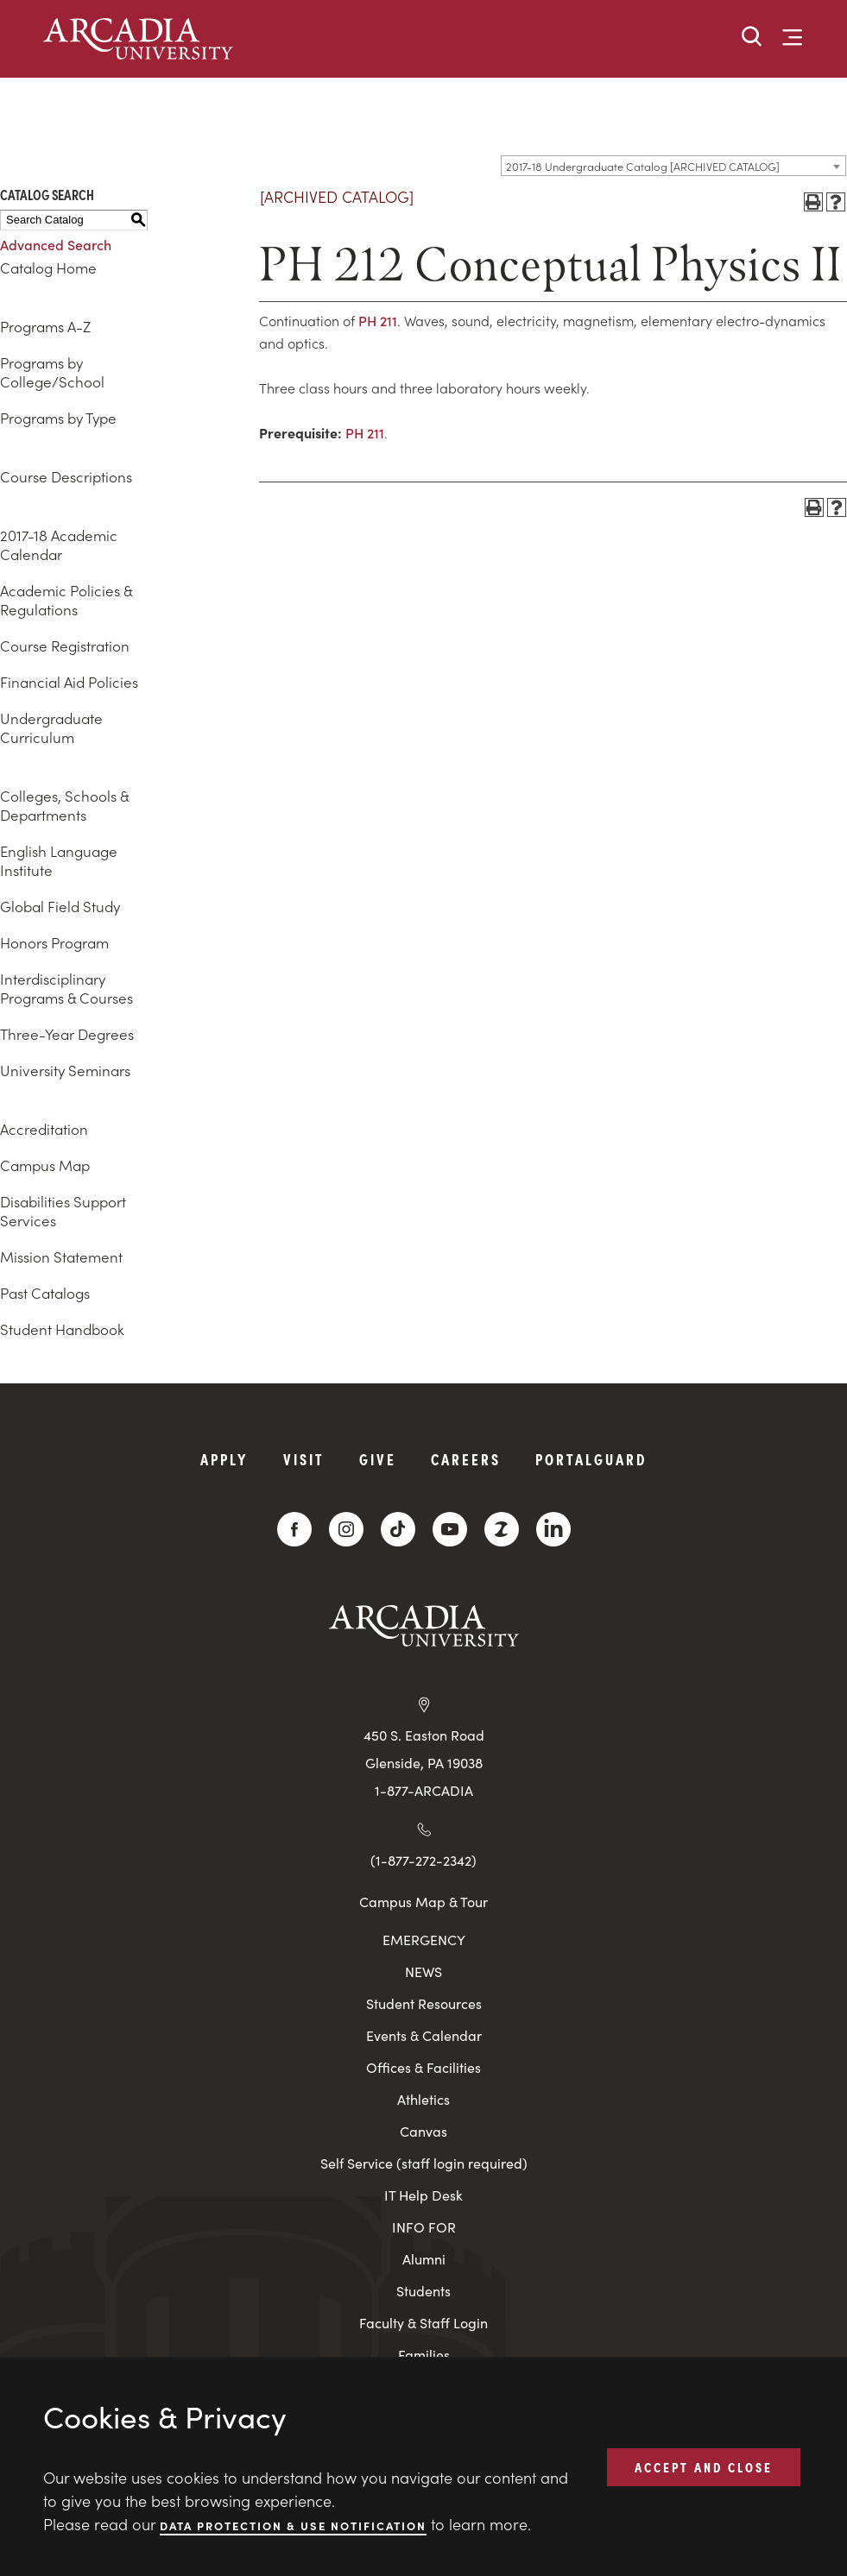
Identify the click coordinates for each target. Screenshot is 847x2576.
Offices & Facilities (423, 2067)
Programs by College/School (52, 372)
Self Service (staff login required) (424, 2163)
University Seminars (65, 1070)
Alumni (424, 2259)
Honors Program (54, 942)
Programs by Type (58, 417)
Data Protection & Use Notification (293, 2524)
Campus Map (45, 1165)
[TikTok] (398, 1529)
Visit (304, 1459)
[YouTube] (450, 1529)
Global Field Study (60, 906)
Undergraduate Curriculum (51, 727)
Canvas (423, 2131)
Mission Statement (61, 1256)
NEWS (423, 1971)
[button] (752, 37)
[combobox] (673, 165)
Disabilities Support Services (63, 1211)
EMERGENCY (423, 1939)
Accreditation (44, 1128)
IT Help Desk (423, 2195)
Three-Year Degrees (67, 1033)
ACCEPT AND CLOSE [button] (704, 2466)
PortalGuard (591, 1459)
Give (377, 1459)
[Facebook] (294, 1529)
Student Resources (424, 2003)
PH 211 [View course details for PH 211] (377, 320)
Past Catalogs (45, 1292)
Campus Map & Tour (423, 1901)
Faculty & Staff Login (423, 2322)
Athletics (423, 2099)
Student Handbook (62, 1328)
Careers (466, 1459)
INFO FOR (424, 2227)
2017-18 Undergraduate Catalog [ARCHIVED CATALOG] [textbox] (643, 166)
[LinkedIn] (553, 1529)
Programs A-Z (45, 326)
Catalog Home (48, 267)
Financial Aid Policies (69, 681)
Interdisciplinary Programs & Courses (66, 988)
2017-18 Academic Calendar (58, 545)
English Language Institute (58, 860)
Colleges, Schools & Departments (64, 805)
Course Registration (65, 645)
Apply (224, 1459)
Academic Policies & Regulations (66, 600)
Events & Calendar (424, 2035)
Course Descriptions (66, 476)
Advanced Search (55, 244)
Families (424, 2354)
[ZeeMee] (501, 1529)
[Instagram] (346, 1529)
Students (423, 2290)
